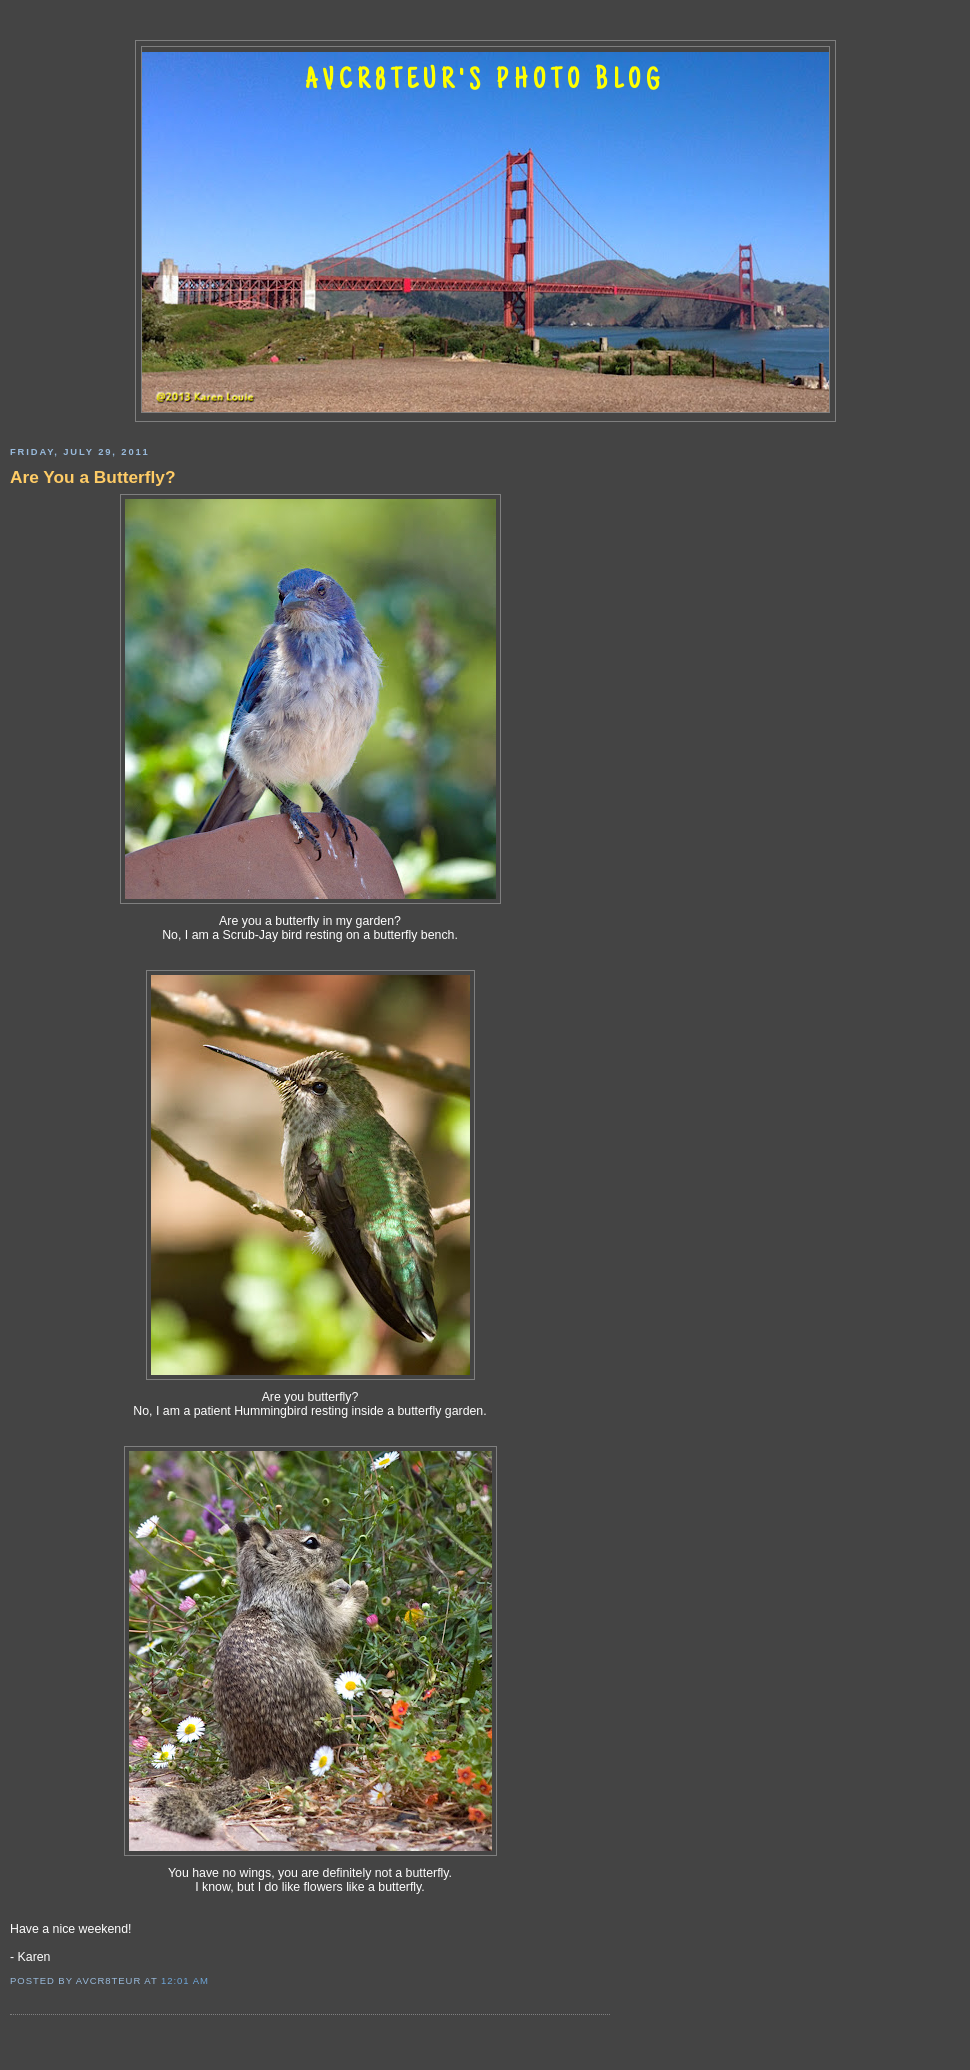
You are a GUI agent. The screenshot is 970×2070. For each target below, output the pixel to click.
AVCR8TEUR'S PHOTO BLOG (485, 82)
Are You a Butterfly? (92, 477)
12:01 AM (185, 1980)
